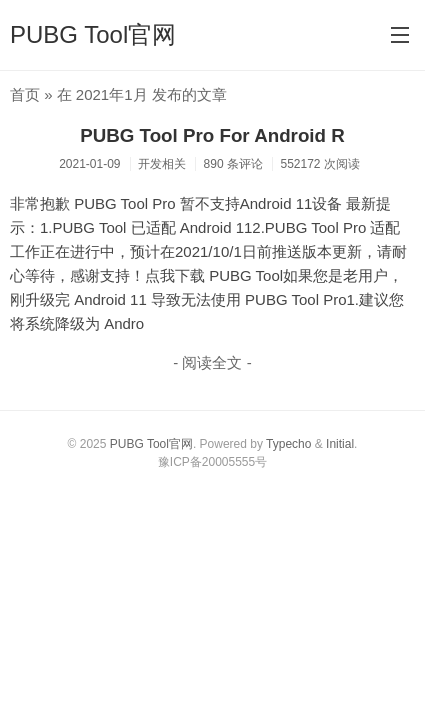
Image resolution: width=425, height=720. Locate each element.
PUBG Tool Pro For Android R (212, 135)
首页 (25, 94)
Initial (340, 444)
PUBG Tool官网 (93, 34)
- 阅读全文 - (212, 362)
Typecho (288, 444)
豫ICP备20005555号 (212, 462)
